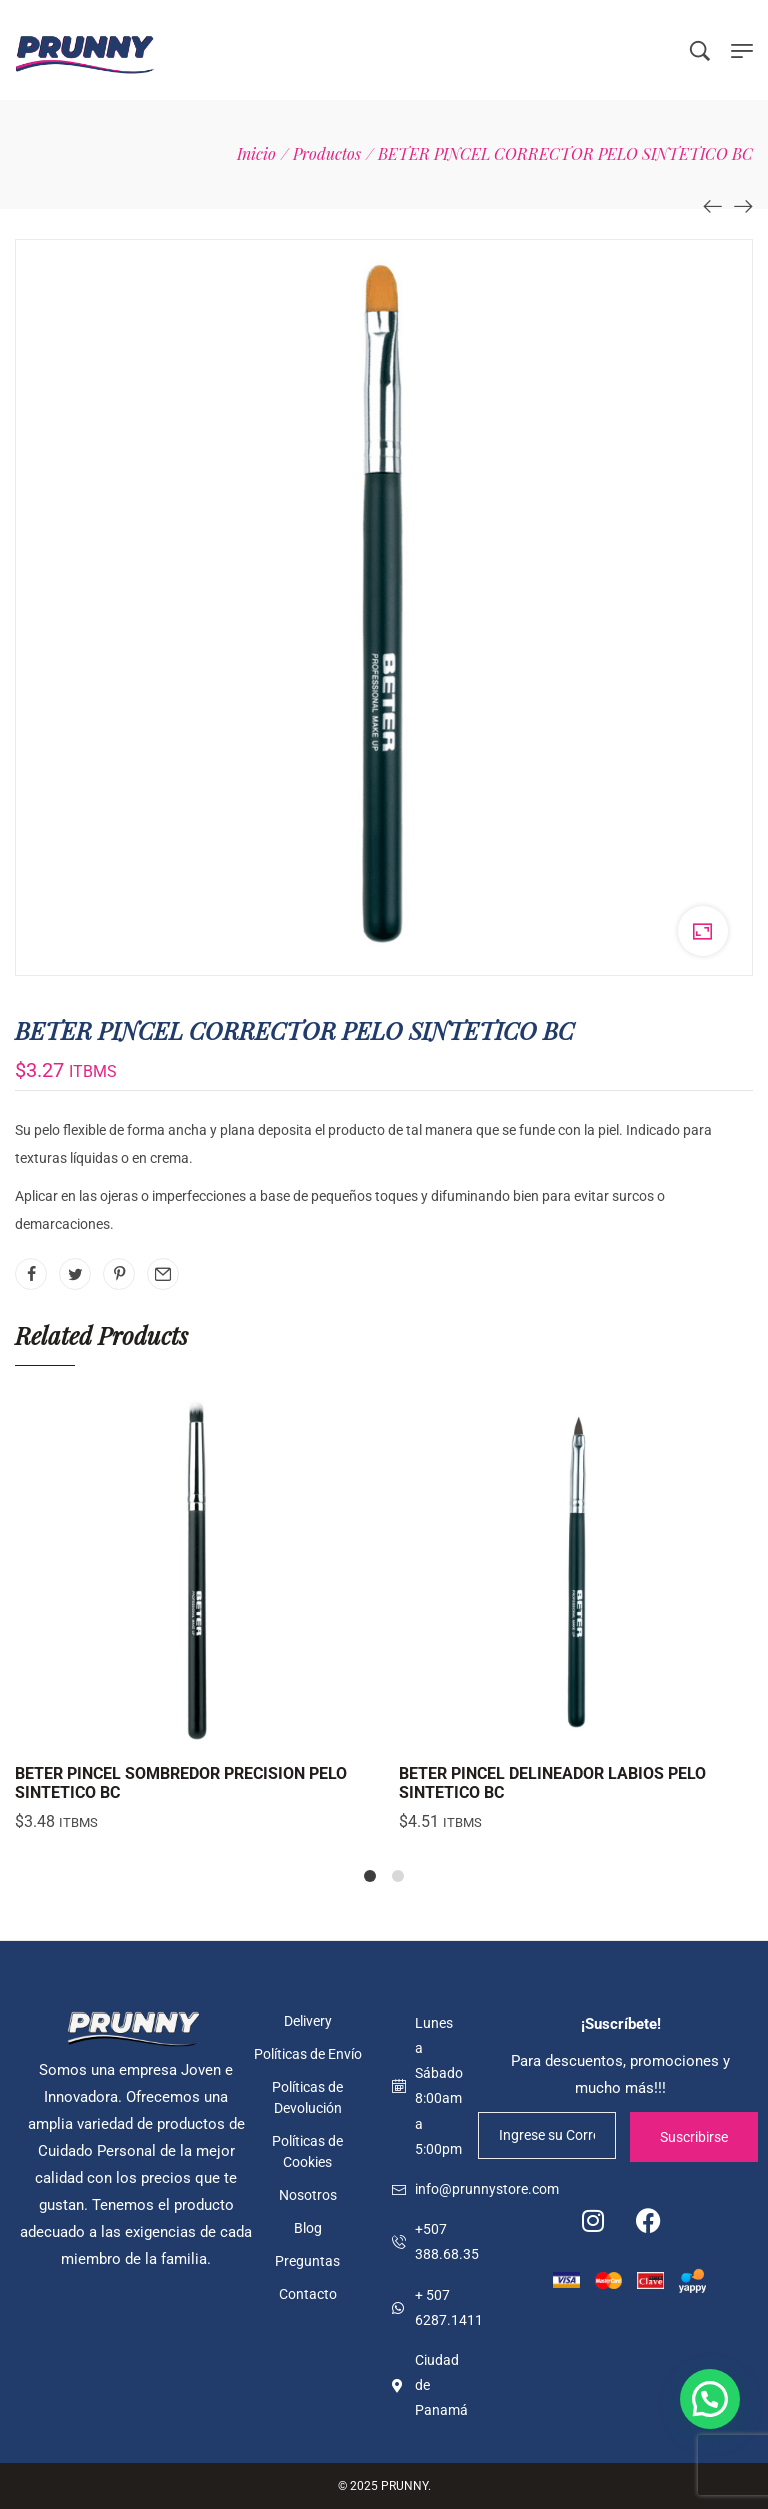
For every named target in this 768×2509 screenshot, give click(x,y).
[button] (710, 2399)
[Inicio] (256, 153)
